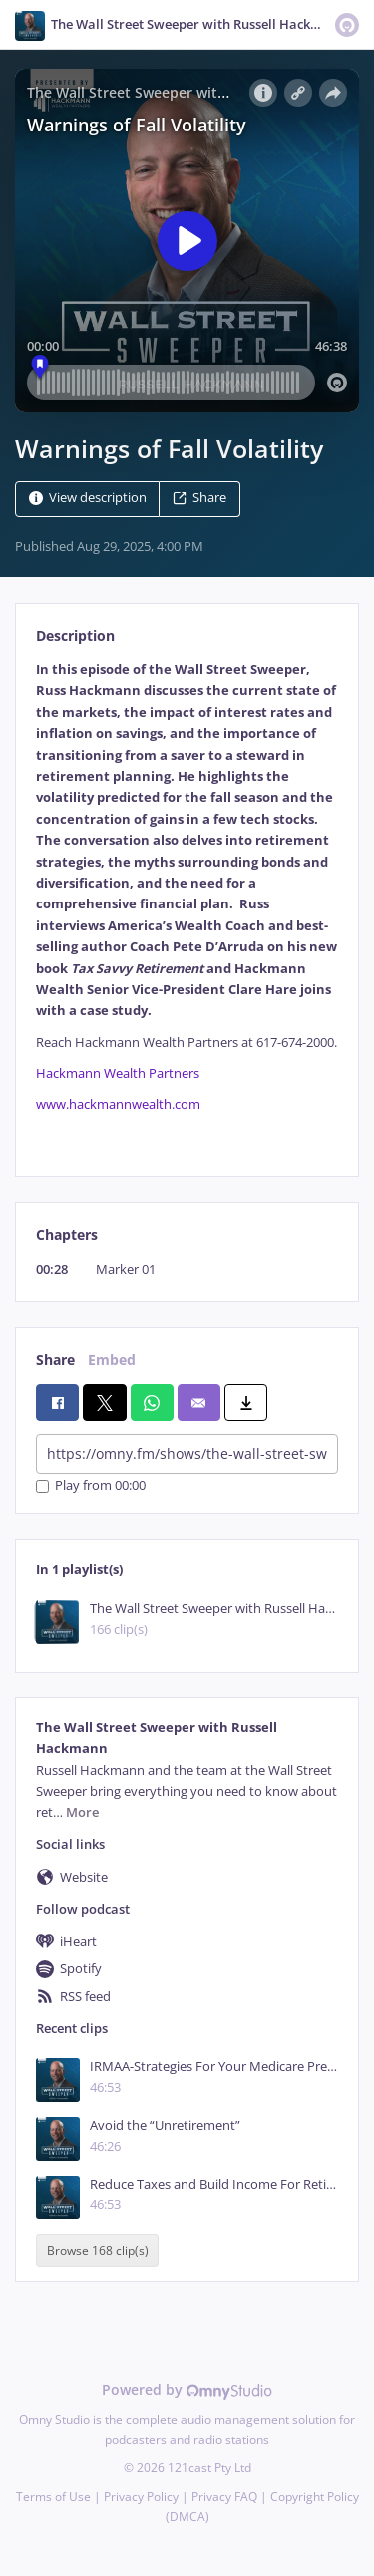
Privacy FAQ (224, 2496)
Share (199, 497)
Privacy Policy (141, 2496)
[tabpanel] (187, 903)
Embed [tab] (112, 1359)
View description (88, 497)
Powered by (187, 2389)
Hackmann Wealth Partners (117, 1073)
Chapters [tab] (67, 1234)
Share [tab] (55, 1359)
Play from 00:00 (91, 1486)
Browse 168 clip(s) (98, 2250)
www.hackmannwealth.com (118, 1104)
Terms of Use (53, 2496)
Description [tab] (75, 635)
